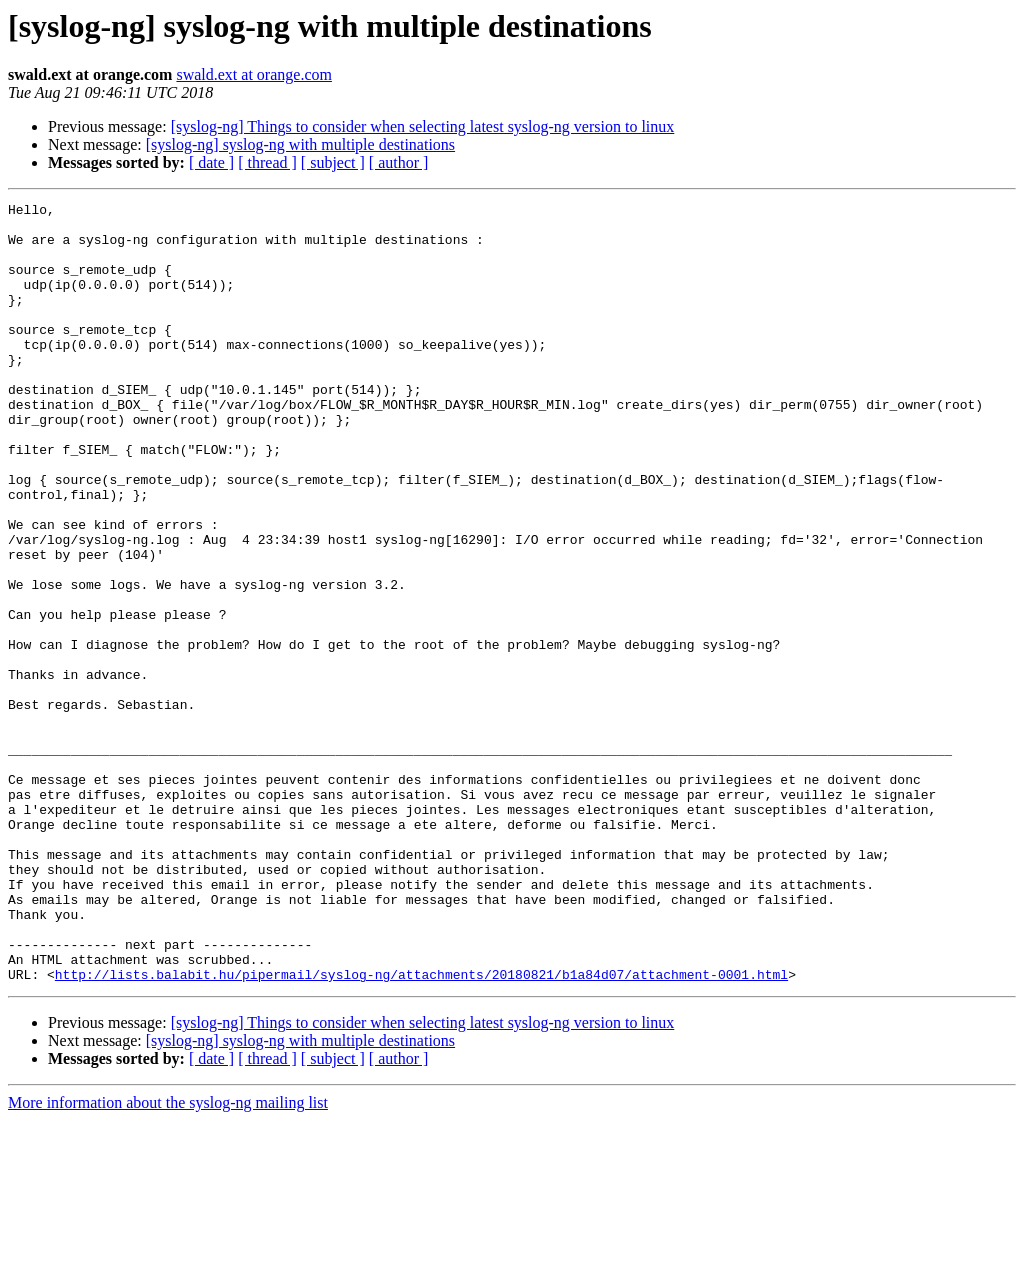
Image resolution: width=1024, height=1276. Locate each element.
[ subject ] (333, 162)
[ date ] (211, 162)
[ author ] (399, 162)
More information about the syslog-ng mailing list (168, 1258)
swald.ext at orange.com (254, 74)
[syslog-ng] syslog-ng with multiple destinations (300, 144)
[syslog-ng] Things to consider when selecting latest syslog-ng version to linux (423, 126)
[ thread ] (267, 162)
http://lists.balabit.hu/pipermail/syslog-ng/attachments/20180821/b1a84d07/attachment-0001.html (421, 1130)
